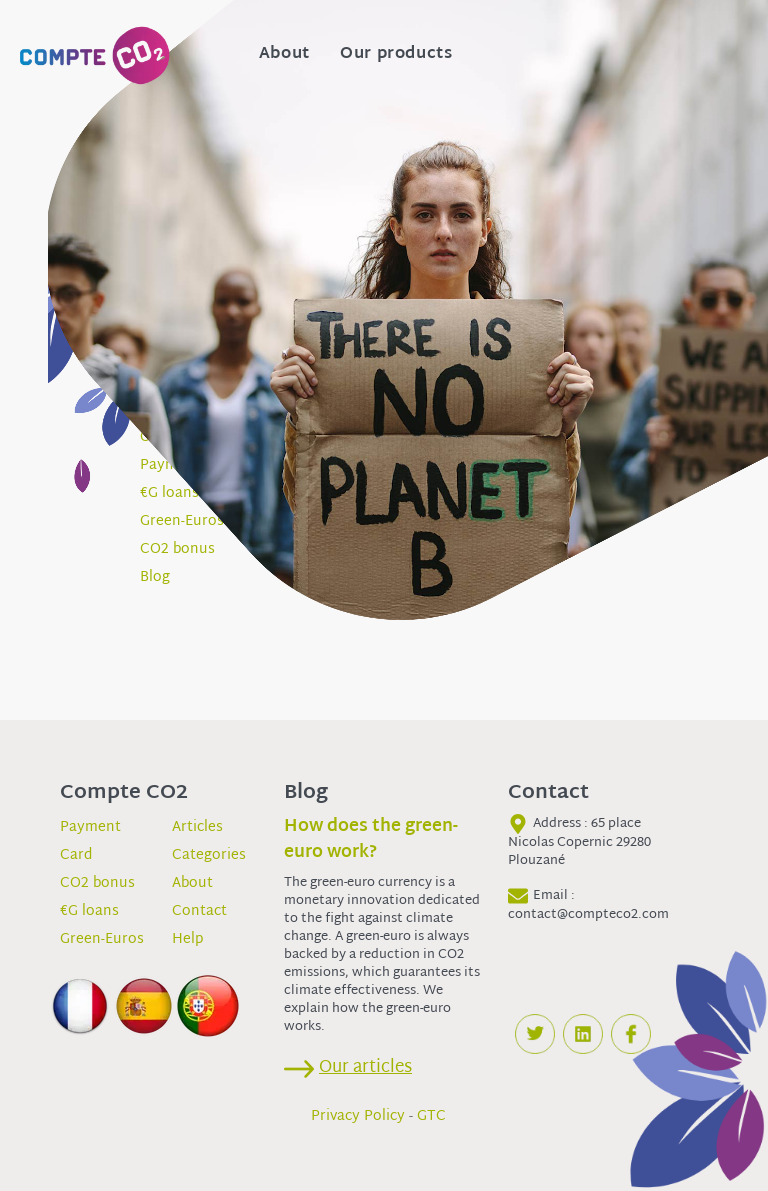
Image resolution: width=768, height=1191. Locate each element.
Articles (197, 827)
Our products (396, 55)
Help (187, 939)
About (284, 55)
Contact (199, 911)
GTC (431, 1116)
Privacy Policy (358, 1116)
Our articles (365, 1067)
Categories (209, 855)
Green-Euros (102, 939)
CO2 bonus (97, 883)
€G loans (89, 911)
